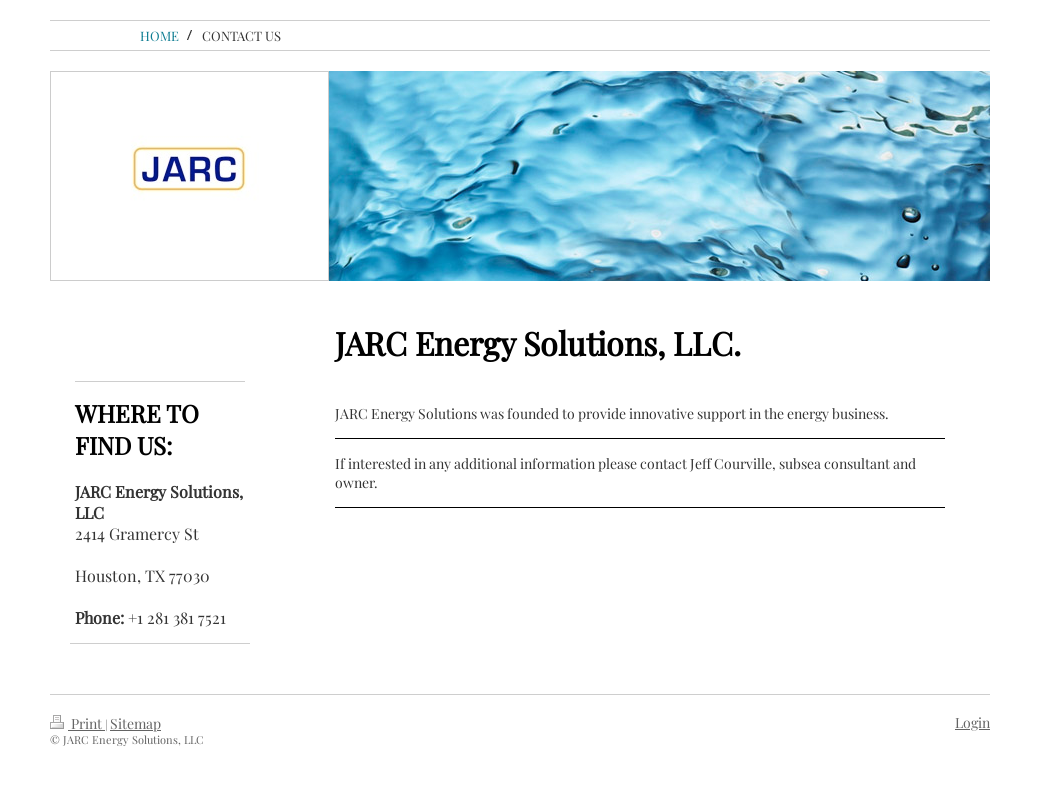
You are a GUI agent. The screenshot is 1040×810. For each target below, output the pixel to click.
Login (972, 722)
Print (77, 723)
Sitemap (135, 723)
